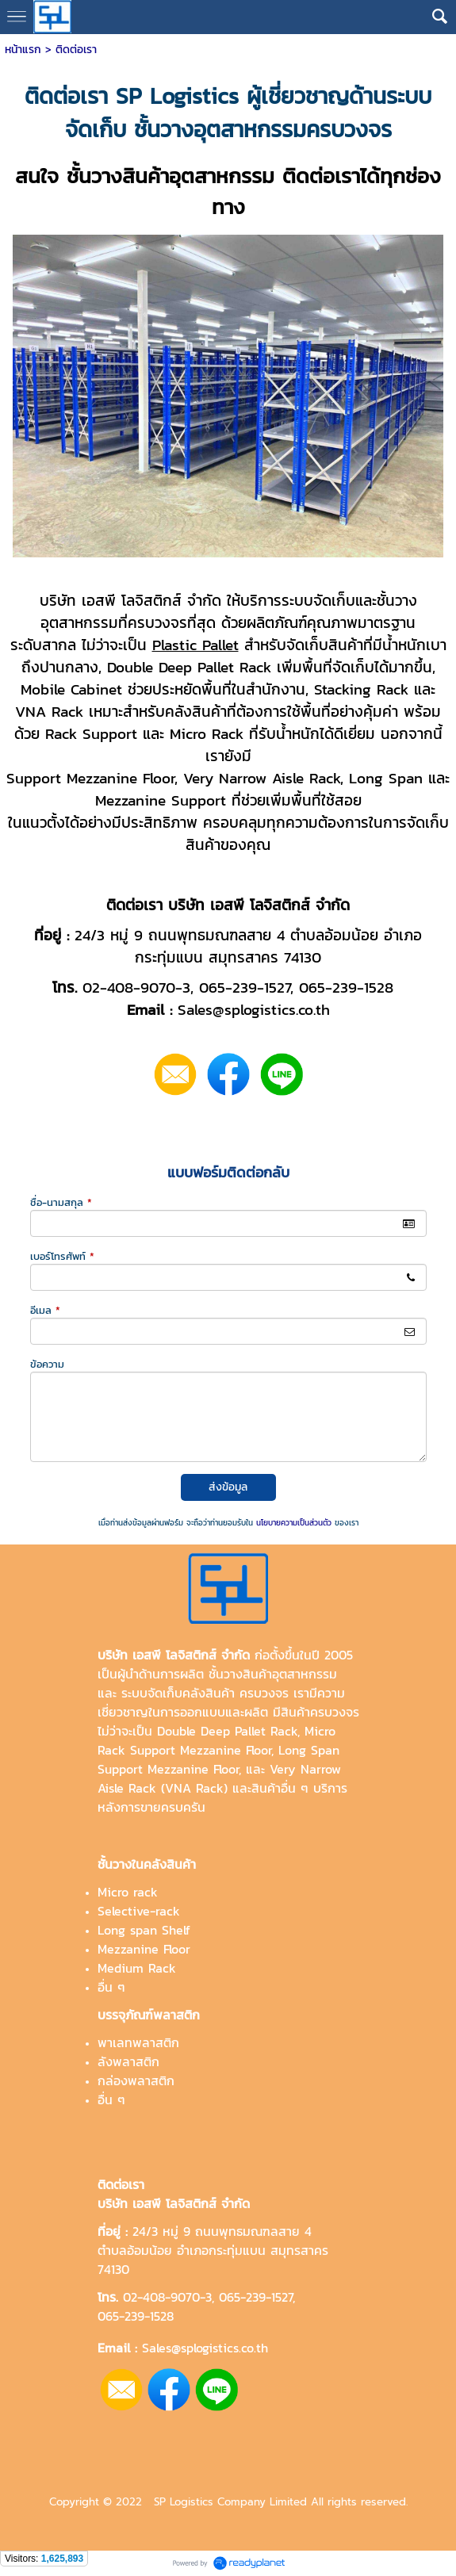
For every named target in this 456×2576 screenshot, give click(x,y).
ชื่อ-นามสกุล (61, 1202)
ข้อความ (47, 1364)
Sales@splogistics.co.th (202, 2347)
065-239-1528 (136, 2315)
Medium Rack (137, 1967)
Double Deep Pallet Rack (227, 1730)
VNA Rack (194, 1787)
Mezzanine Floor (144, 1948)
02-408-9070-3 (167, 2296)
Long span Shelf (144, 1929)
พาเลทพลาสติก (138, 2042)
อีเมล (45, 1310)
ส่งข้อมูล (228, 1487)
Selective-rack (139, 1910)
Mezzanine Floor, (194, 1768)
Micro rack (128, 1891)
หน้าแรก (23, 49)
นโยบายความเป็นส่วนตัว (293, 1523)
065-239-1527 (256, 2296)
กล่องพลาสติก (136, 2080)
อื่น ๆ (111, 1986)
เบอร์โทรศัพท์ (62, 1256)
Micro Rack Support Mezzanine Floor (216, 1740)
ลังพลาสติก (128, 2061)
